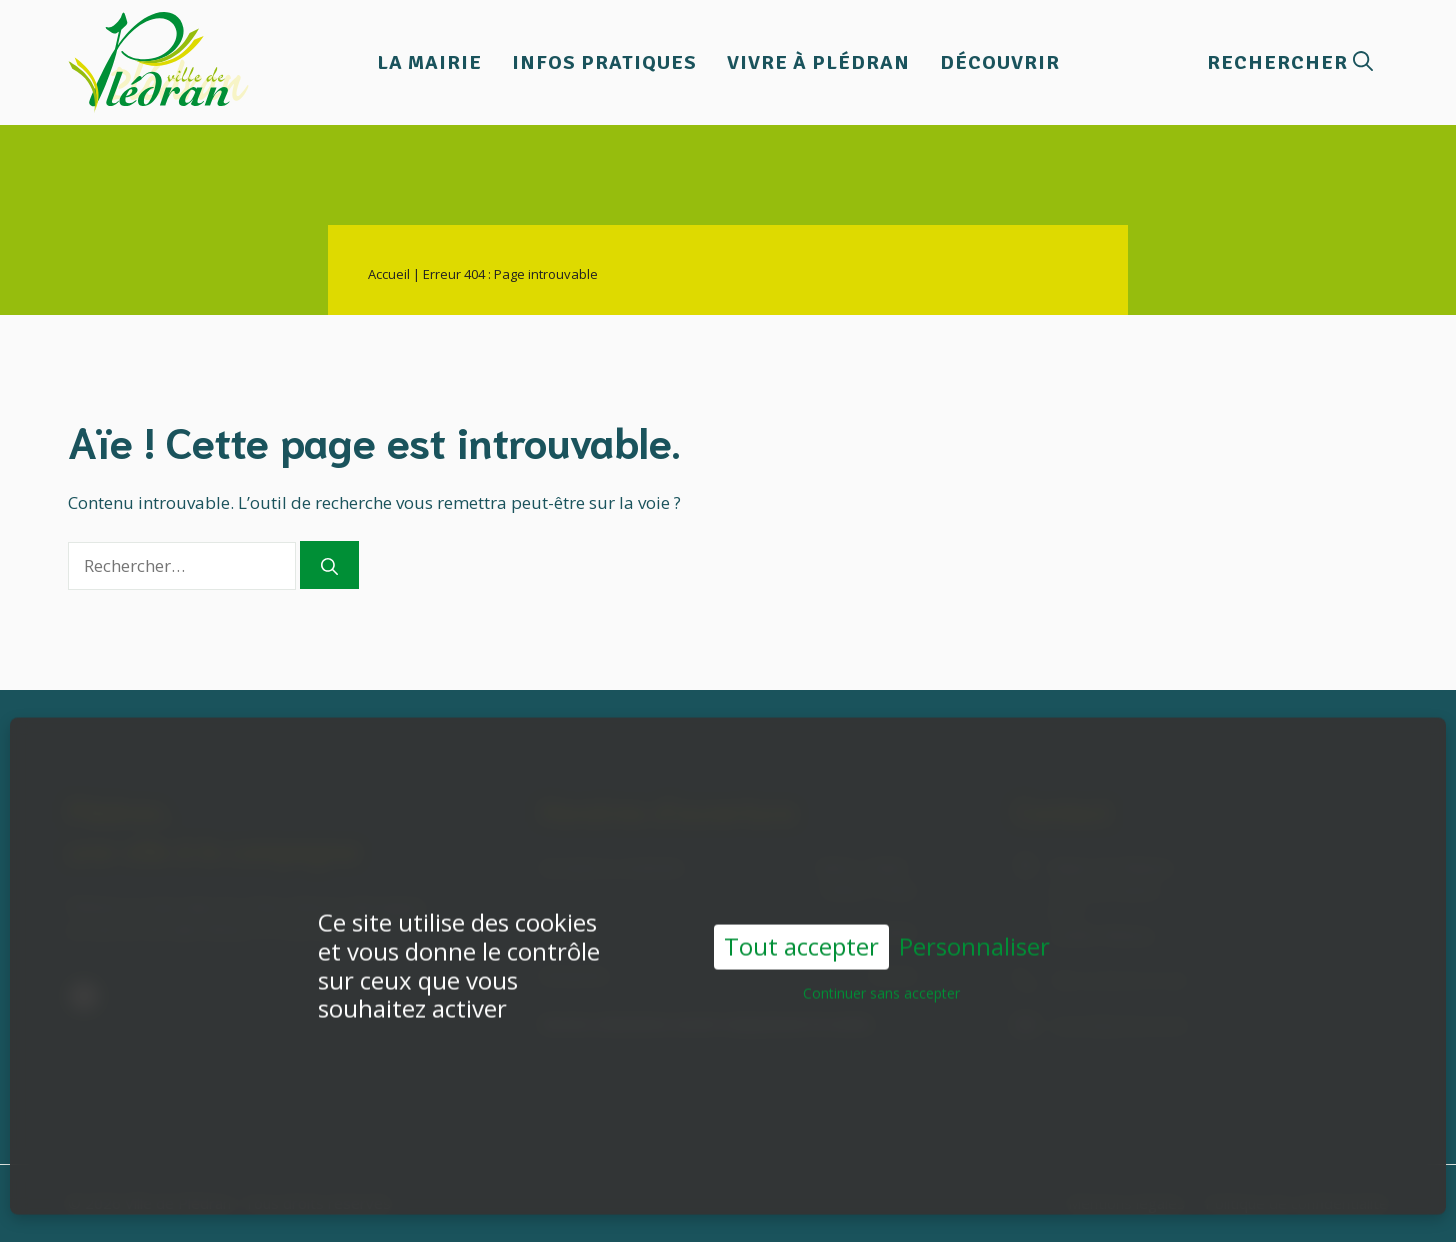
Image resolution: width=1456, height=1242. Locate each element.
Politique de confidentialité (1296, 1203)
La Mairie (429, 62)
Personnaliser (974, 917)
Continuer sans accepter (881, 963)
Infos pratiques (604, 62)
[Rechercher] (329, 565)
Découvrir (1000, 62)
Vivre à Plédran (818, 62)
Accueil (389, 274)
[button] (1290, 62)
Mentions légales (1126, 1203)
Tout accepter (801, 916)
